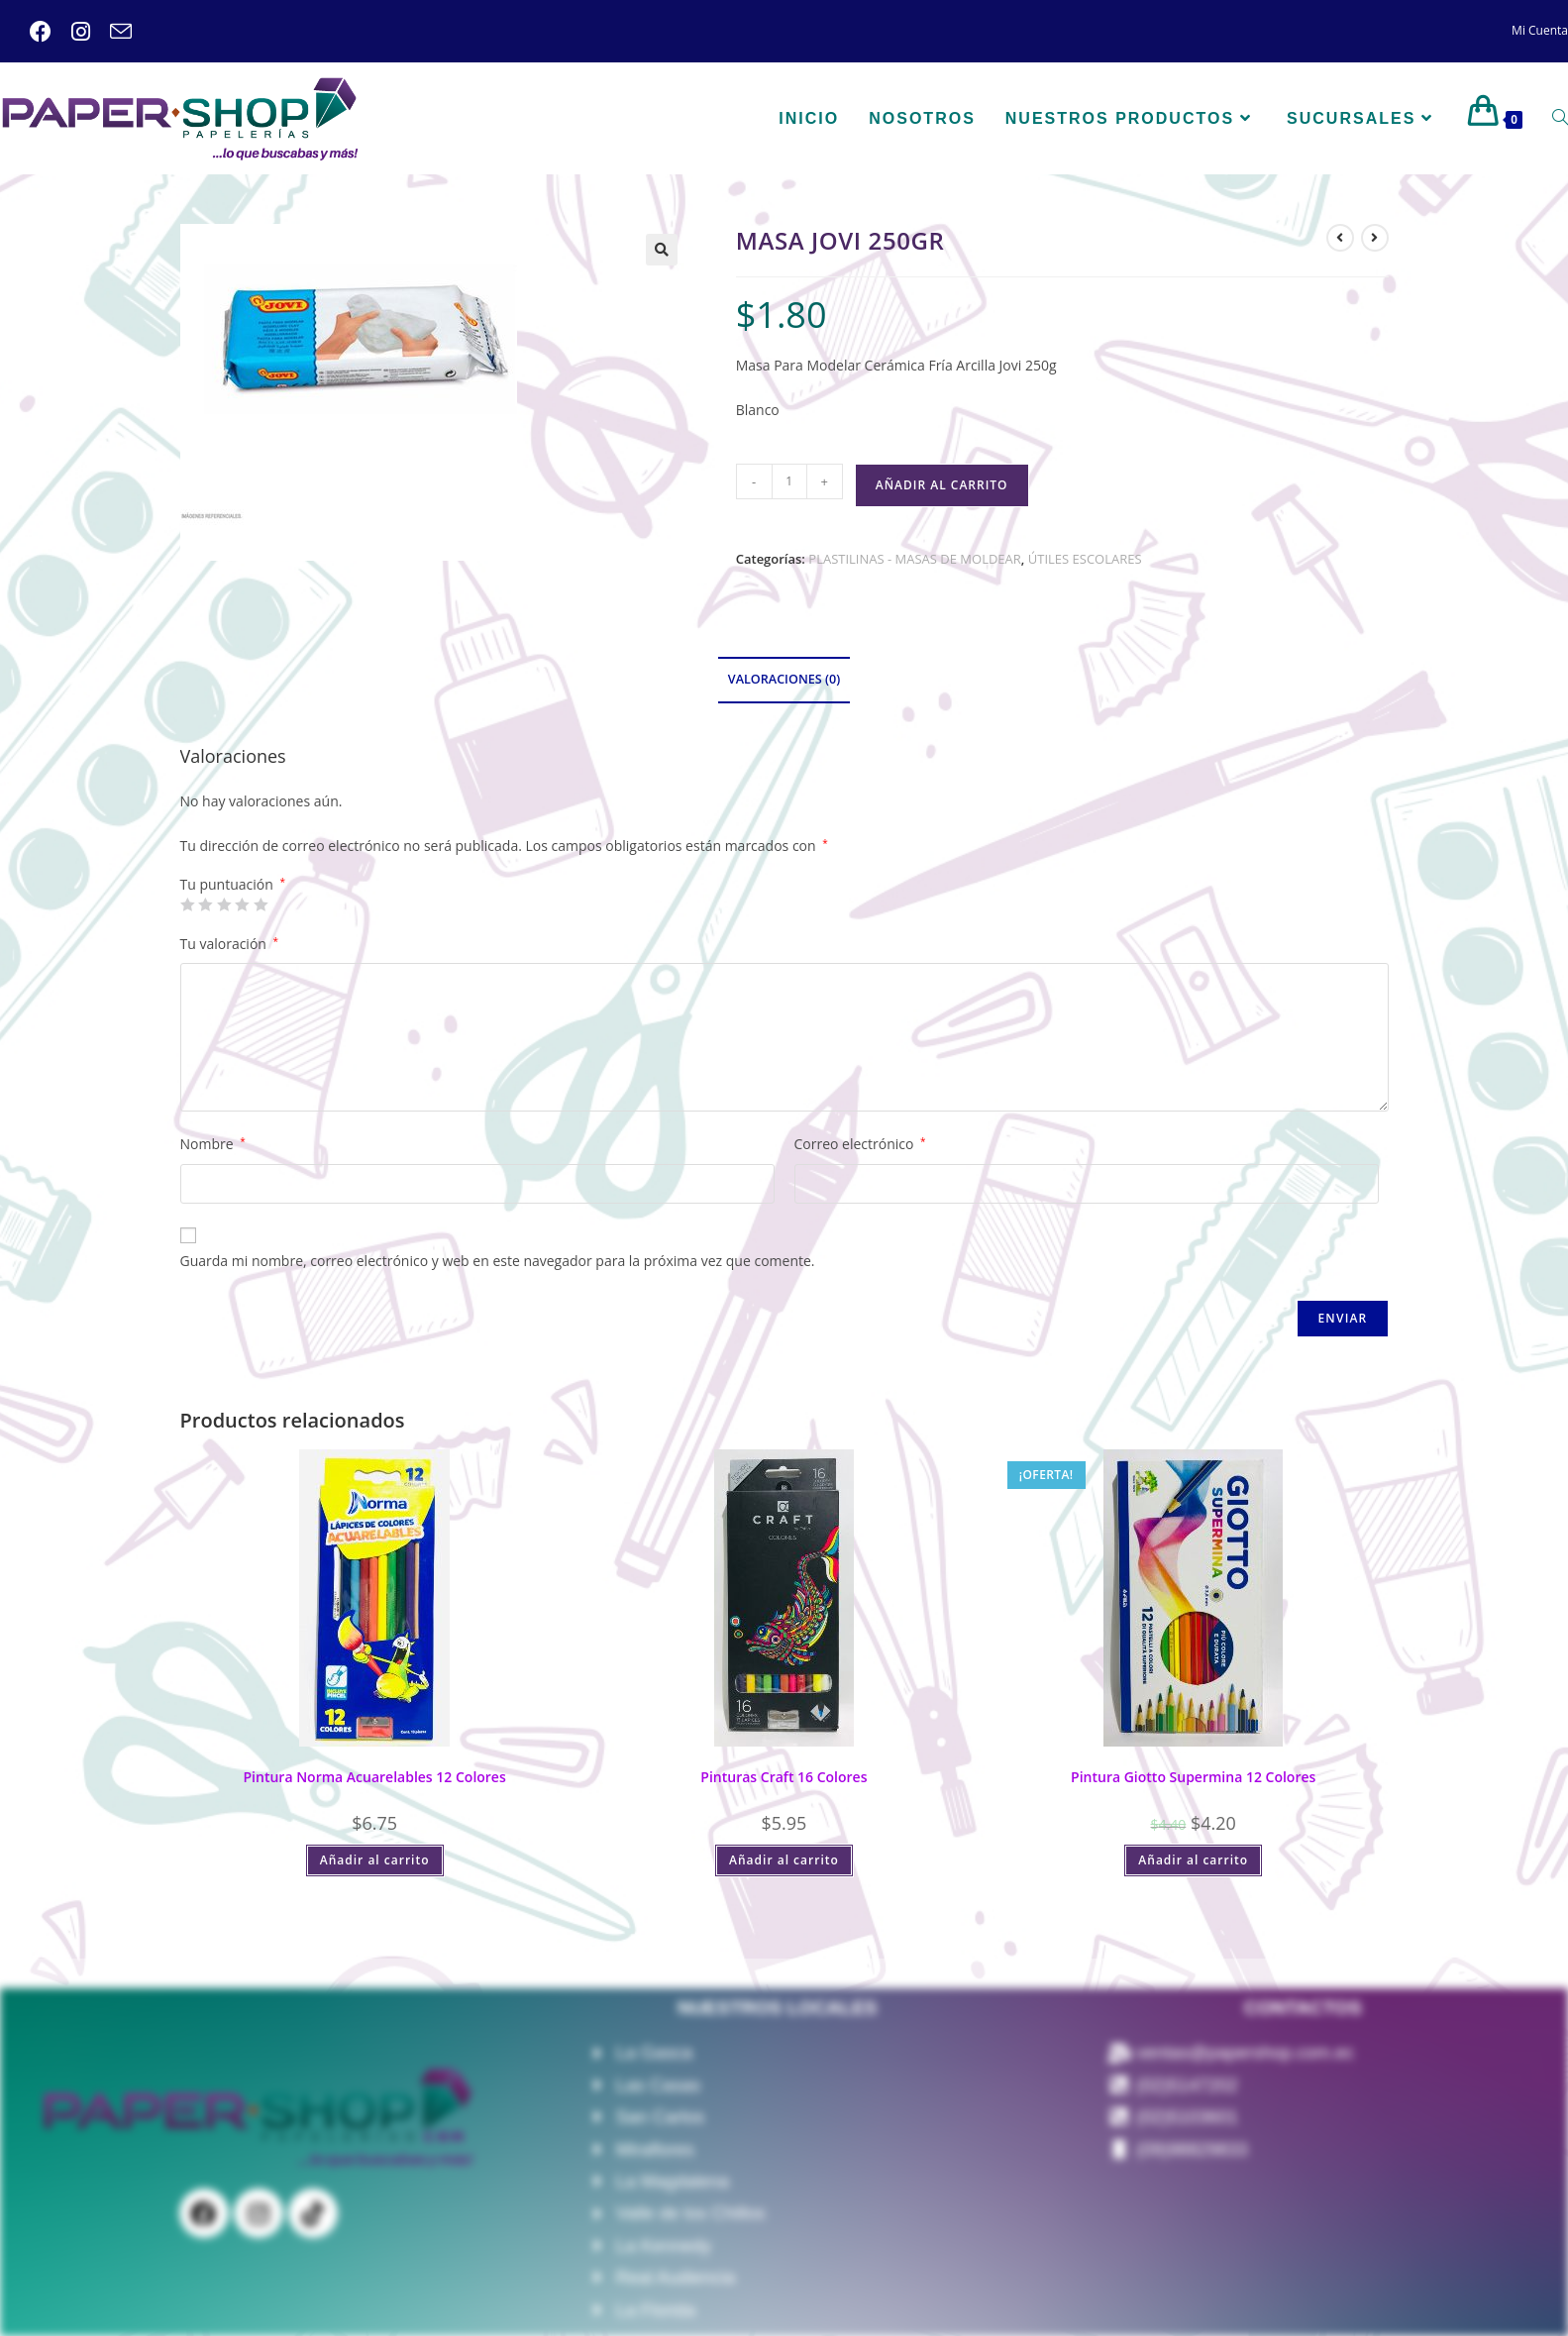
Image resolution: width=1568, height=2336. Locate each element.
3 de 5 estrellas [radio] (224, 904)
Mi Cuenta (1540, 30)
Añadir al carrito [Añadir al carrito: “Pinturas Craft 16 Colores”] (784, 1860)
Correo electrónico (860, 1143)
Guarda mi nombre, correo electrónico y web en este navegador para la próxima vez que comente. (497, 1260)
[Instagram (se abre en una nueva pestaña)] (71, 32)
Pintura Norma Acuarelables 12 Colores (375, 1776)
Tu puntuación (232, 885)
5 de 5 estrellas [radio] (260, 904)
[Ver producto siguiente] (1375, 238)
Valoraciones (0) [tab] (784, 679)
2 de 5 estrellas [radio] (205, 904)
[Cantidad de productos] (789, 481)
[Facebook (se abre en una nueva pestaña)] (41, 32)
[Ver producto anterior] (1340, 238)
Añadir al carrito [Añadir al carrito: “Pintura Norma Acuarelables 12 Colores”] (375, 1860)
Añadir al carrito (942, 485)
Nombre (213, 1143)
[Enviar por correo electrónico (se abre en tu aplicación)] (111, 32)
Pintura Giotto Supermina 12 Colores (1193, 1776)
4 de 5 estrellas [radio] (242, 904)
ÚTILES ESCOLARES (1085, 559)
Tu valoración (229, 943)
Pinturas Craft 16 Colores (783, 1776)
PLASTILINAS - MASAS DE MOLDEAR (914, 559)
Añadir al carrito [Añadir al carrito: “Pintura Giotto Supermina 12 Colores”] (1193, 1860)
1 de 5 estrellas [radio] (187, 904)
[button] (662, 249)
